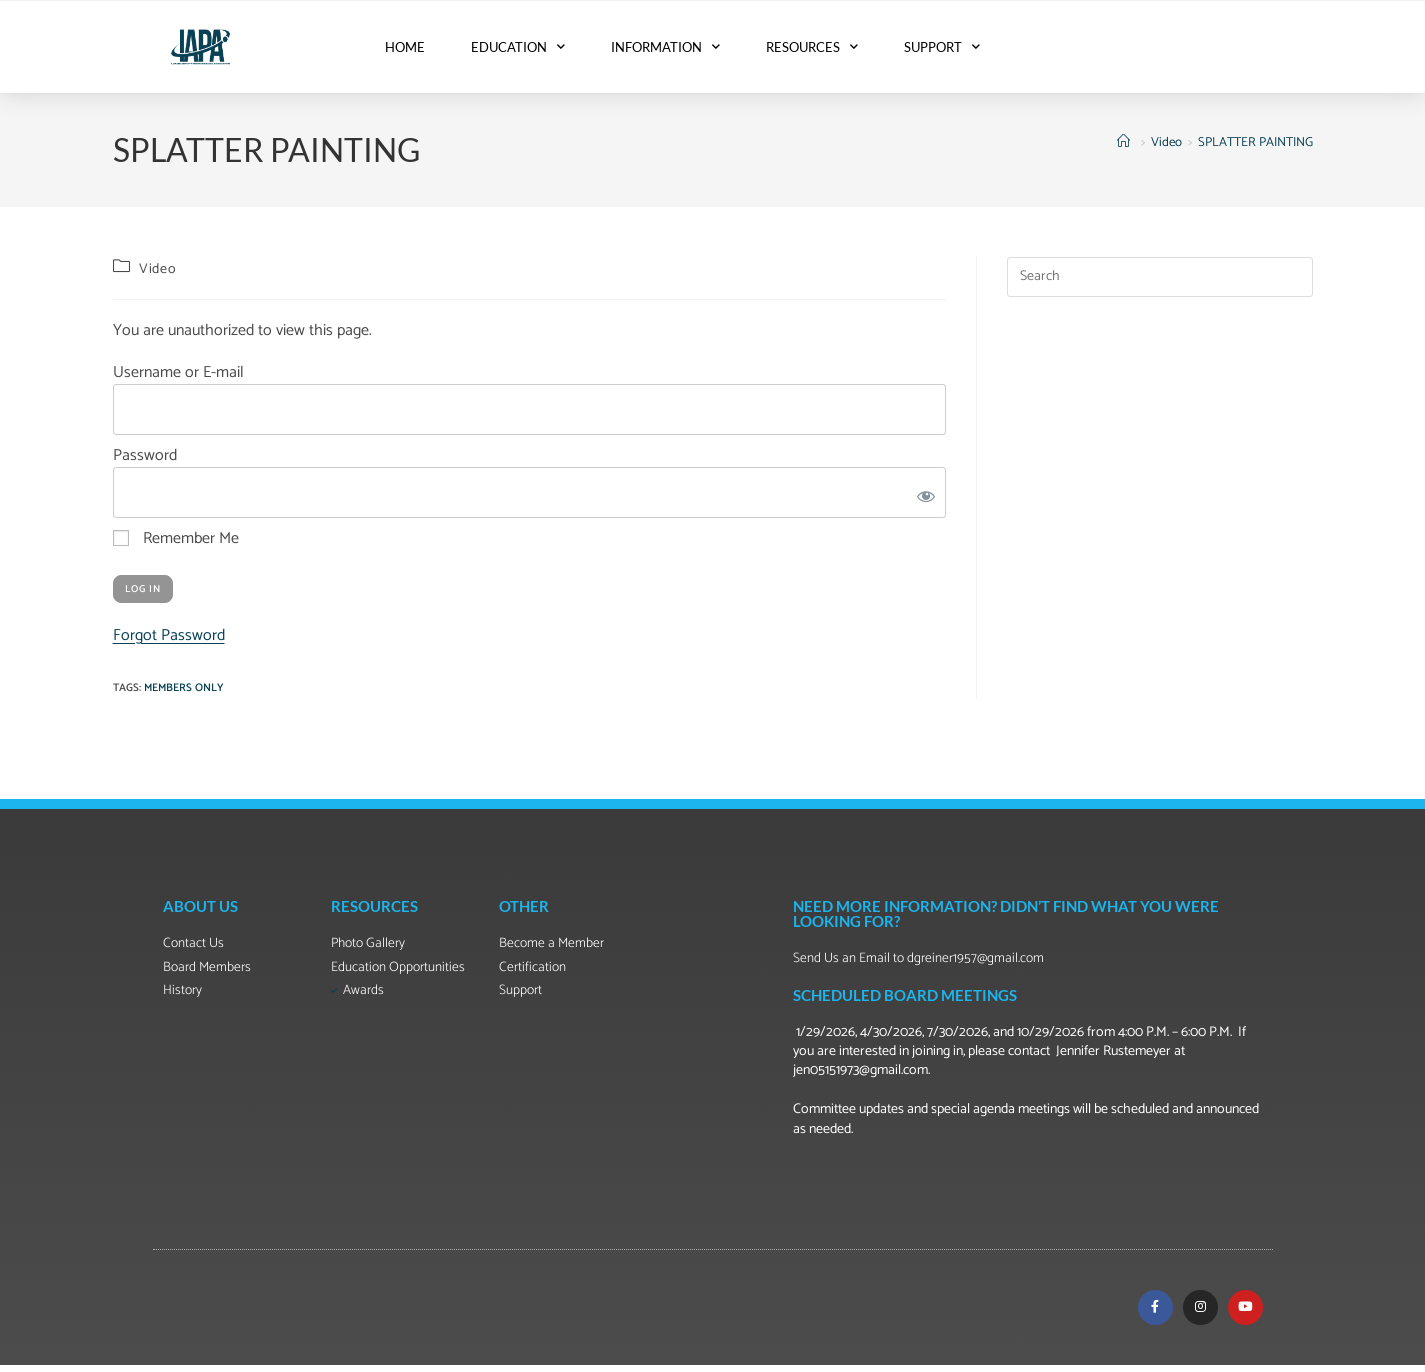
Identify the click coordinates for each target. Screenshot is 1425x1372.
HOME (405, 47)
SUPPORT (942, 46)
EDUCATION (518, 46)
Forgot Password (169, 635)
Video (157, 269)
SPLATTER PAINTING (1255, 142)
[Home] (1126, 142)
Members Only (184, 688)
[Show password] (922, 492)
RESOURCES (812, 46)
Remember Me (176, 539)
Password (145, 455)
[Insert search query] (1160, 277)
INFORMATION (665, 46)
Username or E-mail (178, 372)
